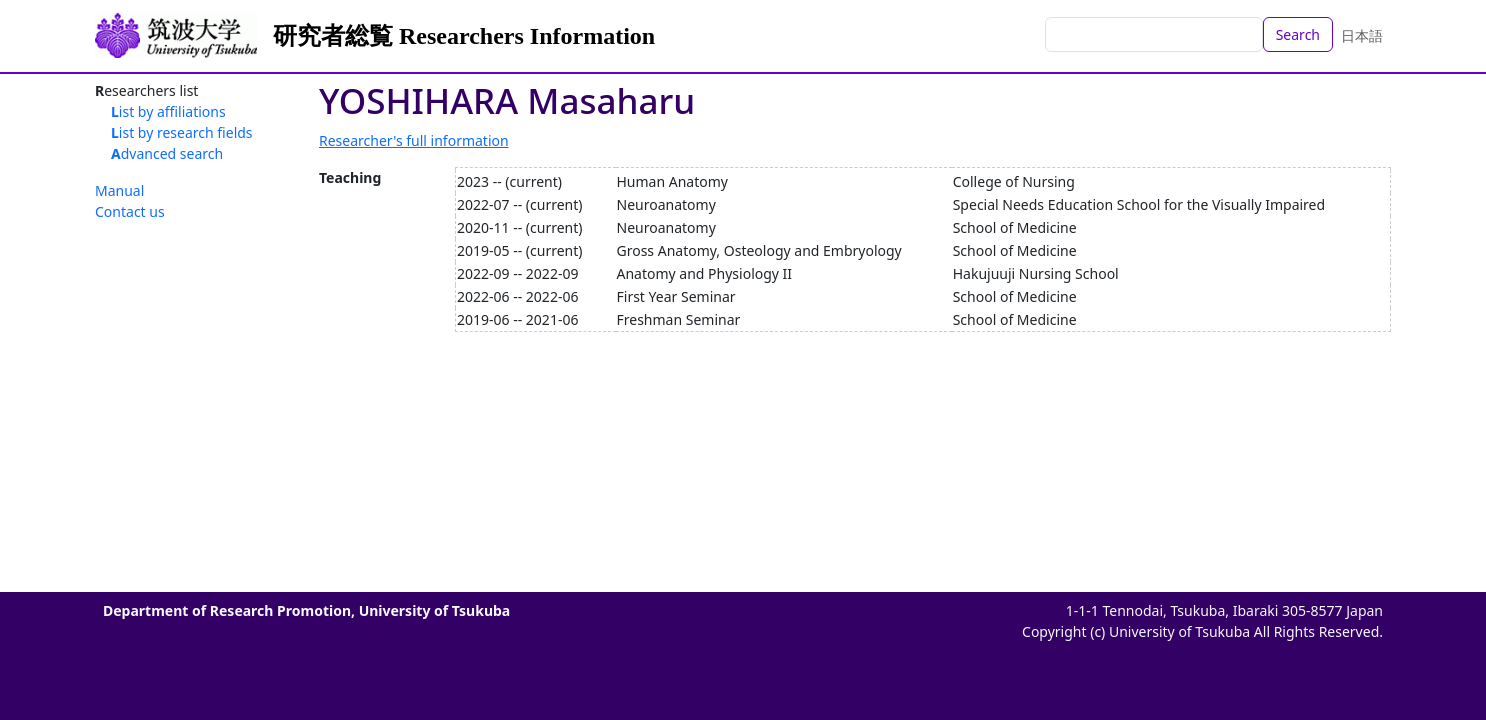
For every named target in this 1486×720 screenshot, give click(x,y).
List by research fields (182, 132)
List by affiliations (168, 111)
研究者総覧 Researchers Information (464, 36)
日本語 (1362, 35)
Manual (119, 190)
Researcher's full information (414, 140)
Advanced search (167, 153)
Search (1298, 34)
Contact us (130, 211)
